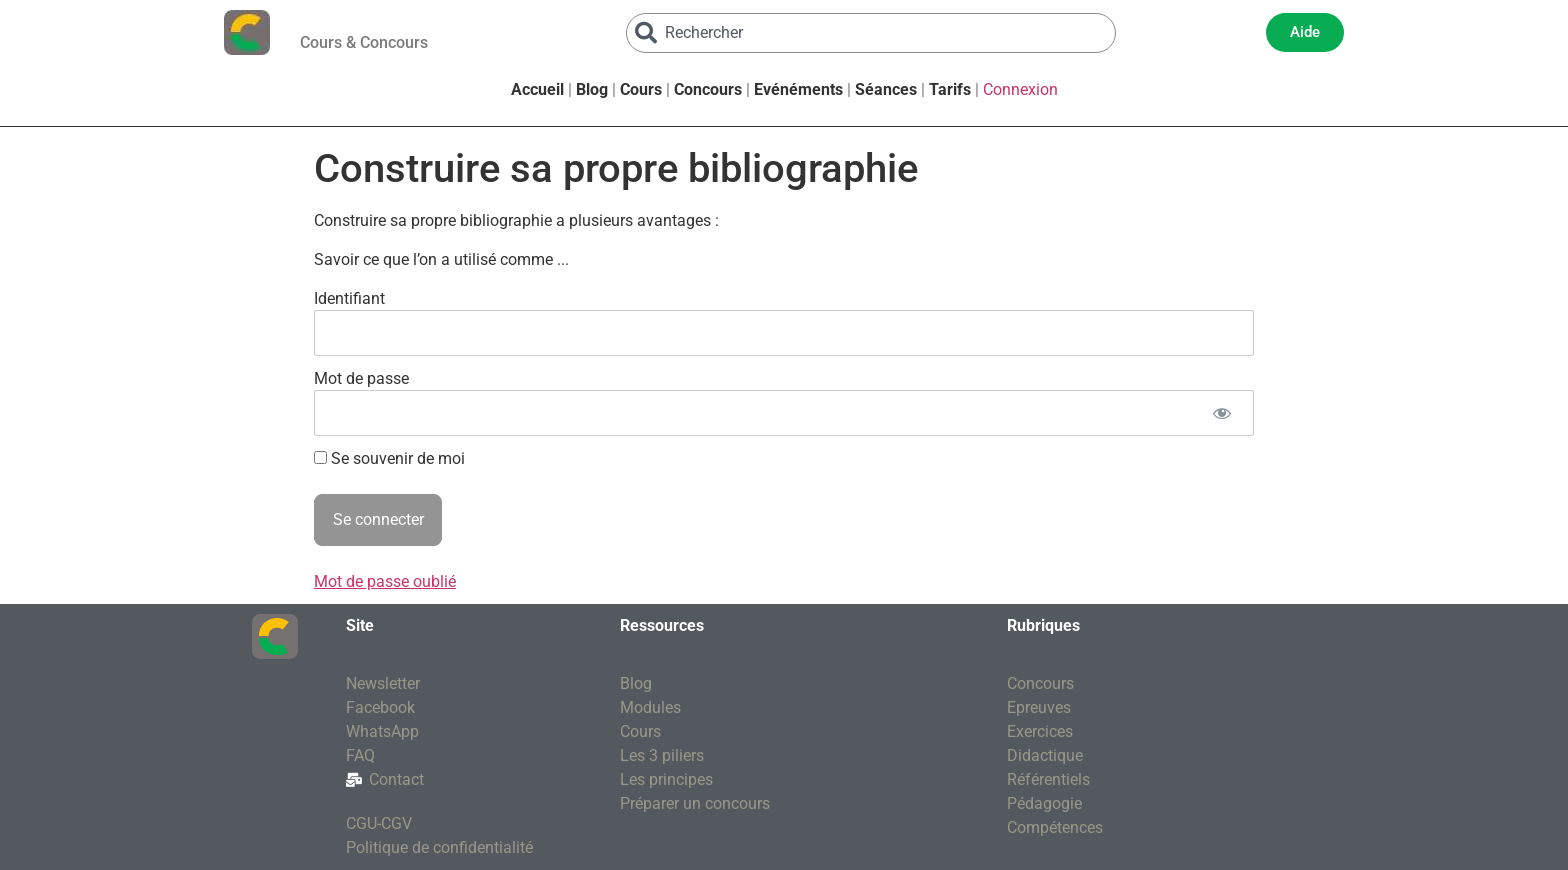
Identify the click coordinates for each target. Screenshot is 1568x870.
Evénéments (798, 89)
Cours (641, 89)
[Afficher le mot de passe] (1221, 413)
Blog (592, 89)
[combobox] (871, 33)
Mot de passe (361, 378)
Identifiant (349, 298)
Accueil (537, 89)
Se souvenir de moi (389, 459)
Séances (886, 89)
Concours (708, 89)
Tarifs (950, 89)
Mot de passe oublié (385, 581)
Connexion (1020, 89)
